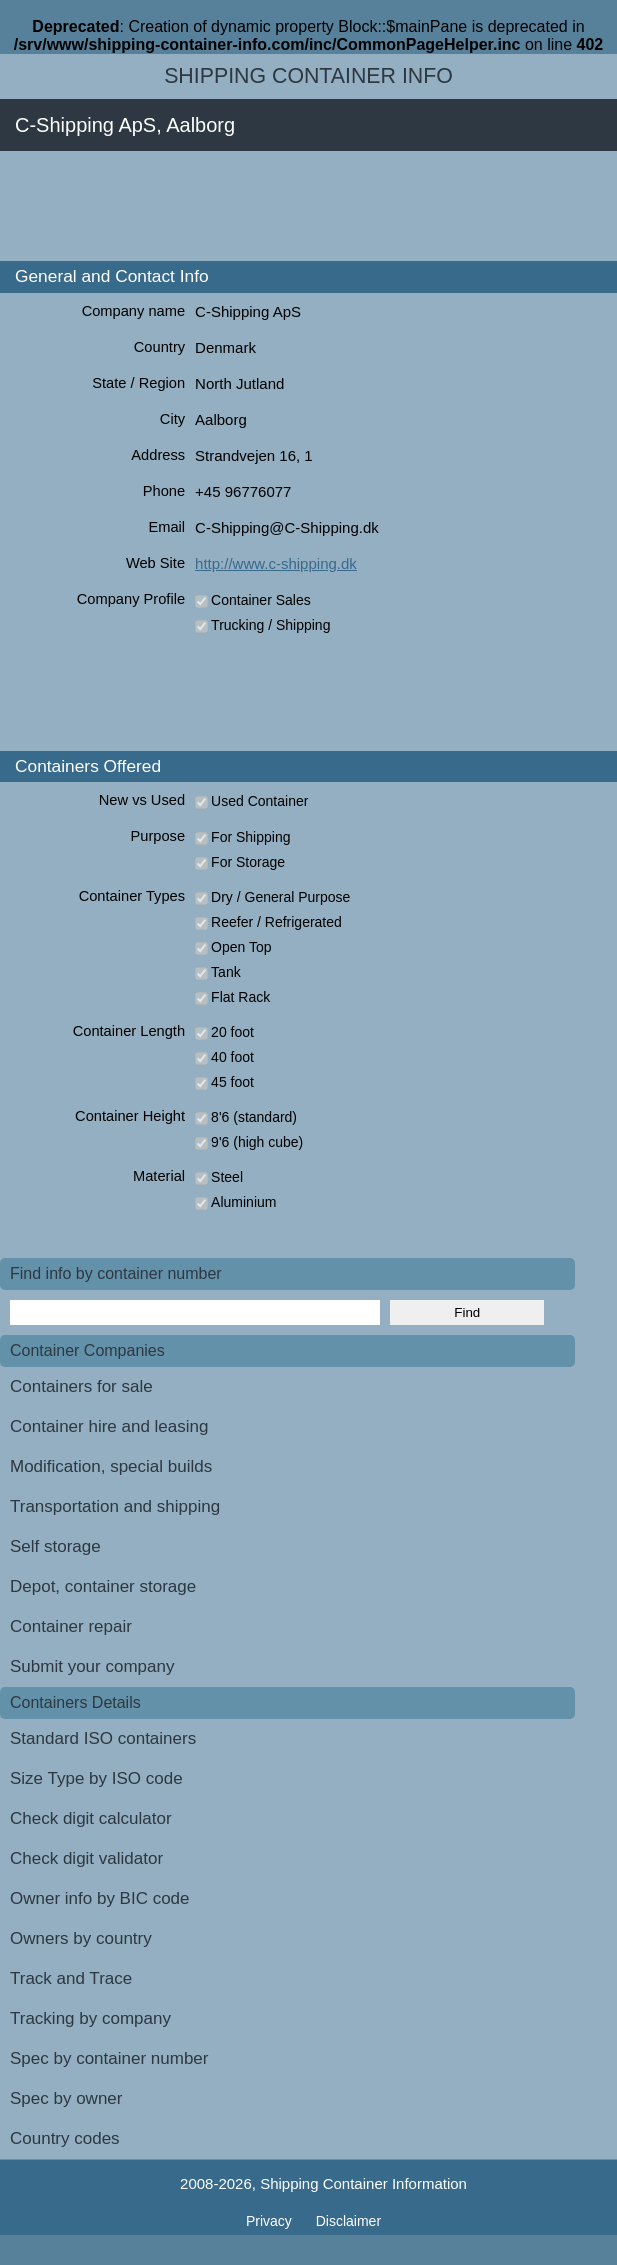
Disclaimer (348, 2221)
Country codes (65, 2138)
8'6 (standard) (254, 1117)
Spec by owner (66, 2098)
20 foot (232, 1032)
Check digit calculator (91, 1818)
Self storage (55, 1546)
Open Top (241, 947)
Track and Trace (71, 1978)
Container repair (71, 1626)
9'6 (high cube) (257, 1142)
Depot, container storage (103, 1586)
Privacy (271, 2221)
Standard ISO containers (103, 1738)
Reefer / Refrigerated (276, 922)
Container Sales (261, 600)
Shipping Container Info (308, 76)
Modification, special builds (111, 1466)
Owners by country (81, 1938)
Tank (226, 972)
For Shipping (250, 837)
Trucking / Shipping (270, 625)
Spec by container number (109, 2058)
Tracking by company (90, 2018)
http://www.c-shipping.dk (276, 563)
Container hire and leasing (109, 1426)
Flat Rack (240, 997)
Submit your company (92, 1666)
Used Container (259, 801)
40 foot (232, 1057)
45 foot (232, 1082)
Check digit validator (86, 1858)
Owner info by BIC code (100, 1898)
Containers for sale (81, 1386)
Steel (227, 1177)
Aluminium (243, 1202)
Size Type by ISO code (96, 1778)
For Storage (248, 862)
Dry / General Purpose (280, 897)
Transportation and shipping (115, 1506)
